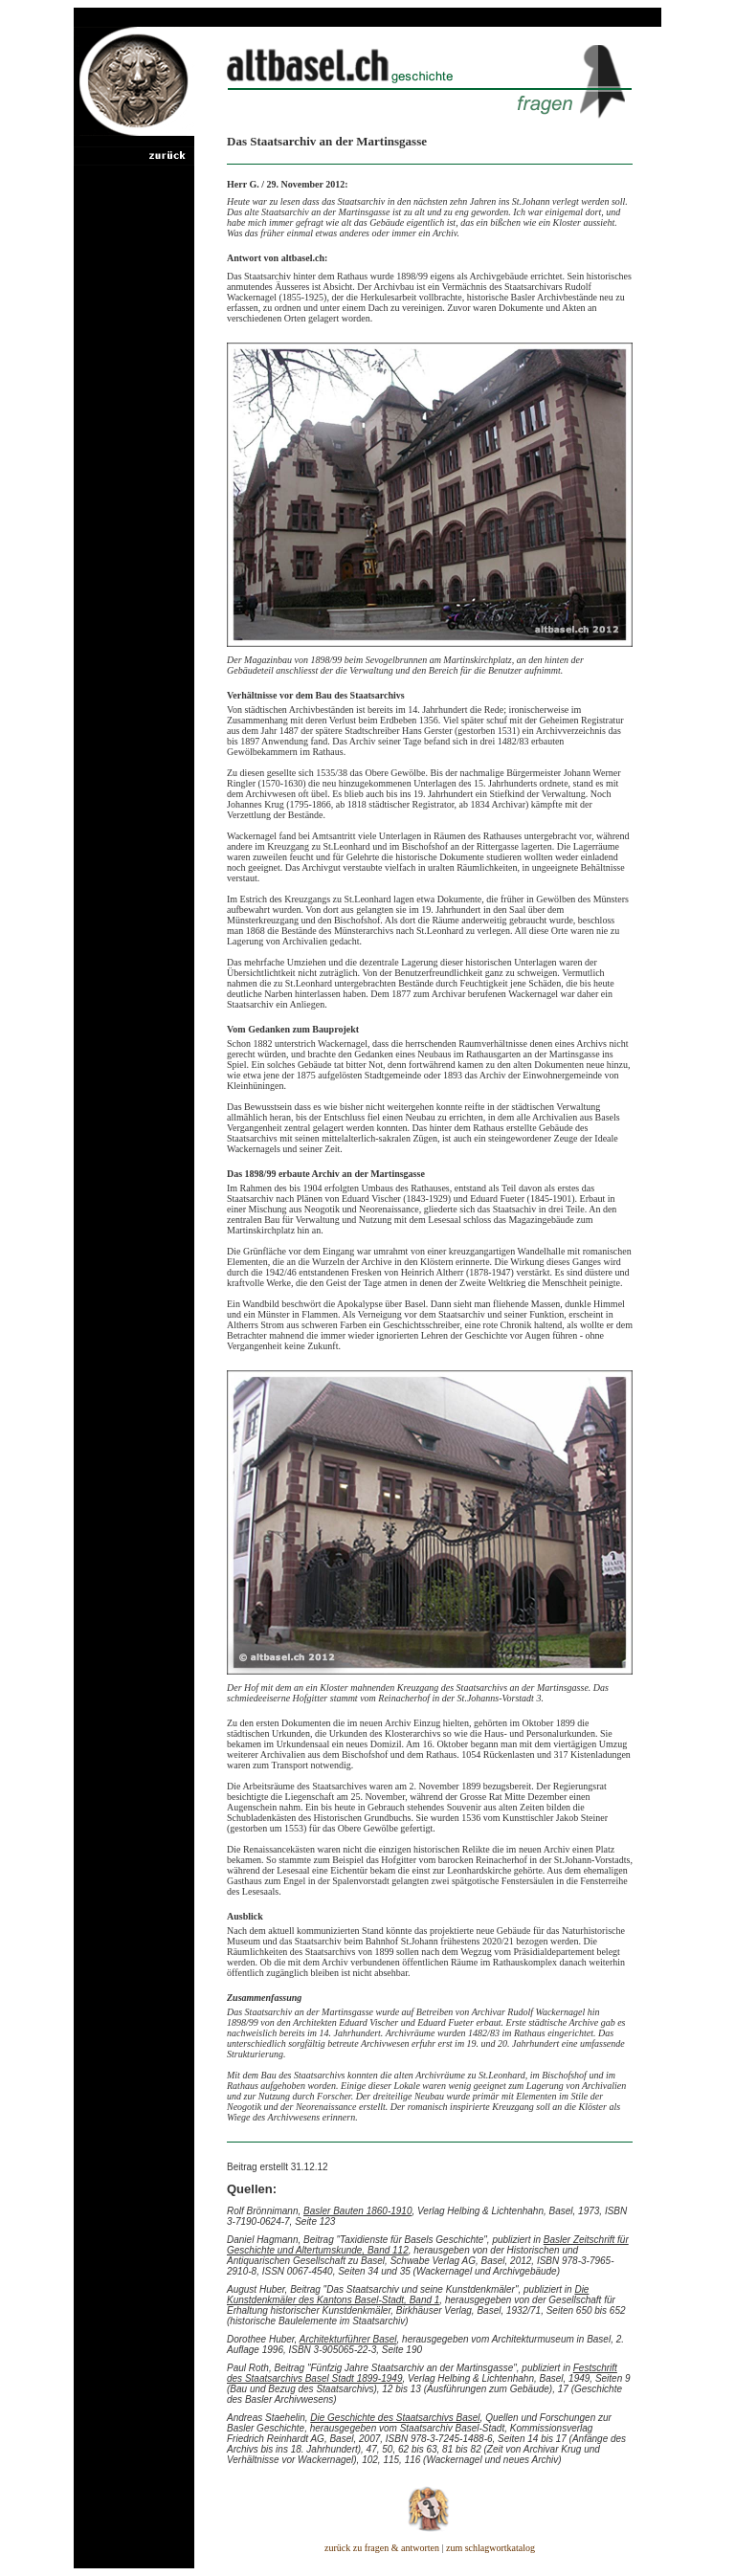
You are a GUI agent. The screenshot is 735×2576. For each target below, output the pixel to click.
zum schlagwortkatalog (490, 2548)
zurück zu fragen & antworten (381, 2548)
